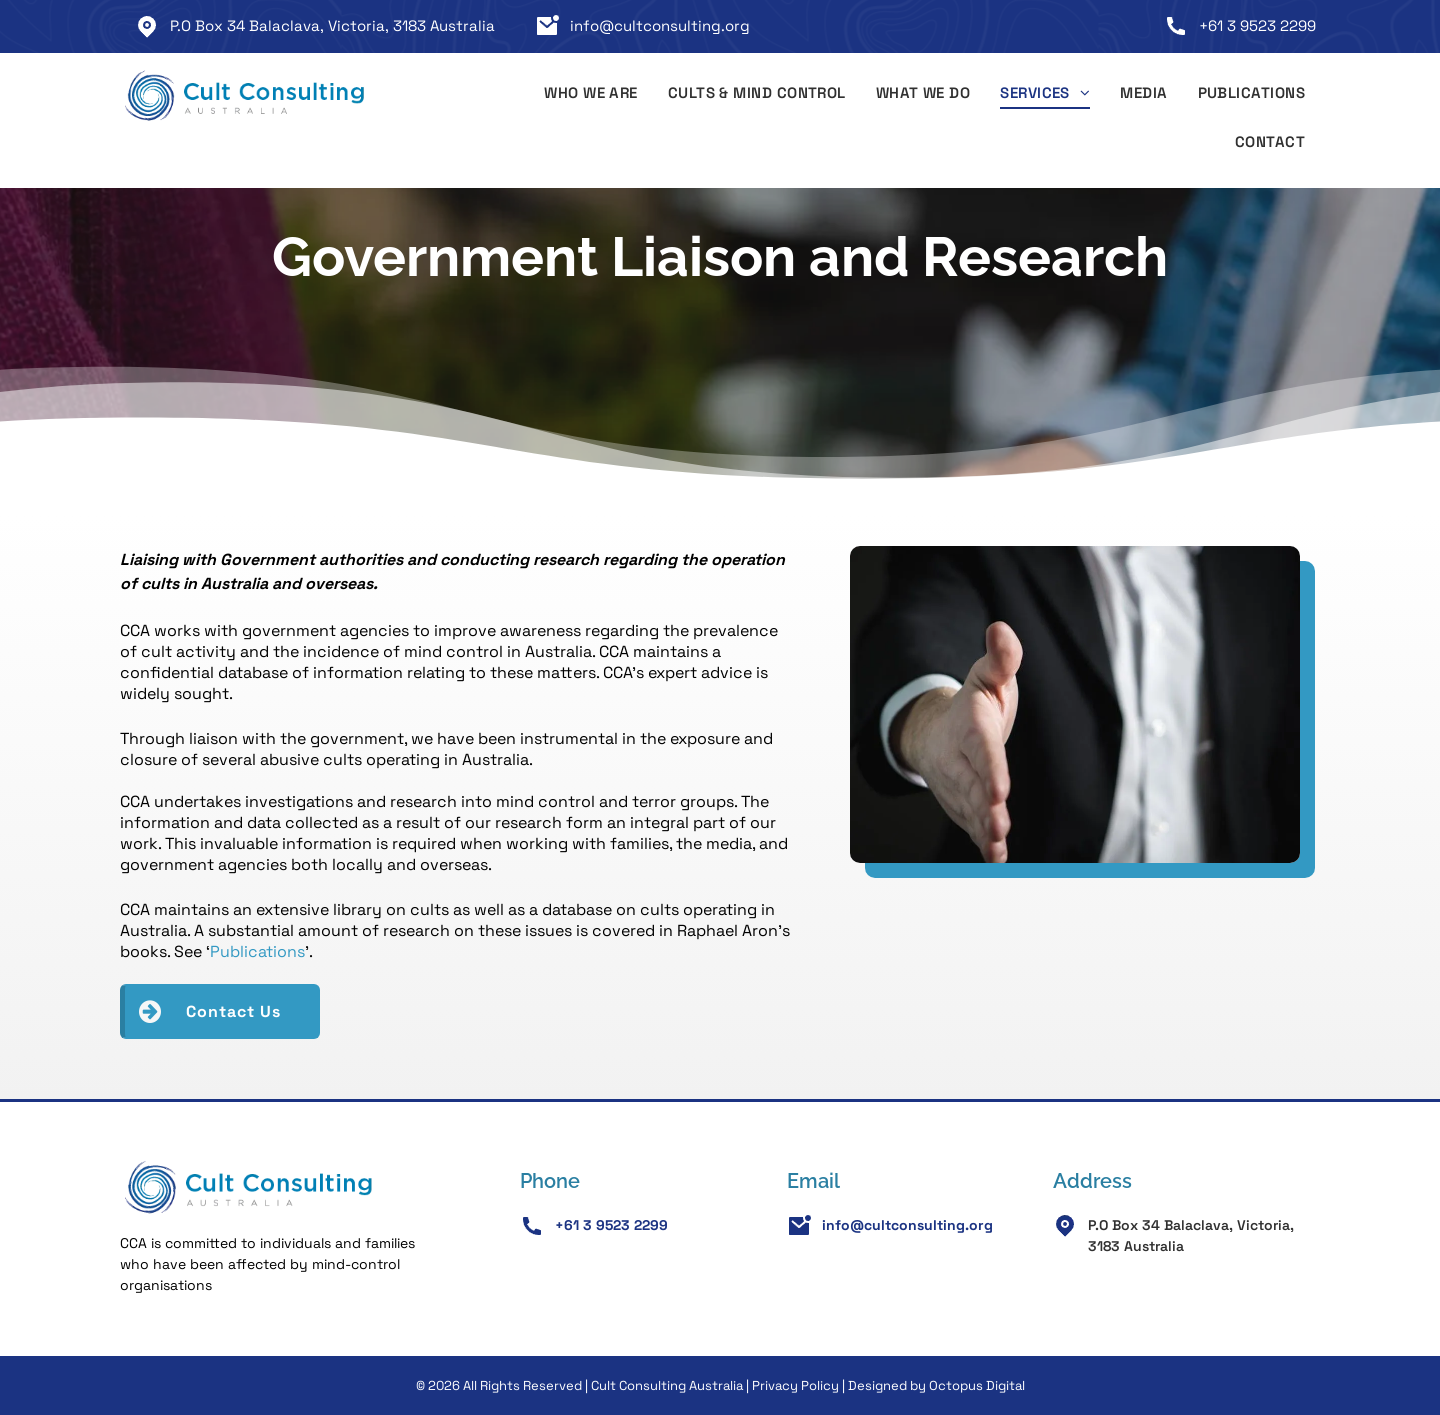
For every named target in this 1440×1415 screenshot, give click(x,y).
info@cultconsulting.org (660, 25)
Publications (257, 951)
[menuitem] (591, 96)
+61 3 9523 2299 (1257, 25)
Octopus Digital (977, 1385)
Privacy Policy (795, 1385)
